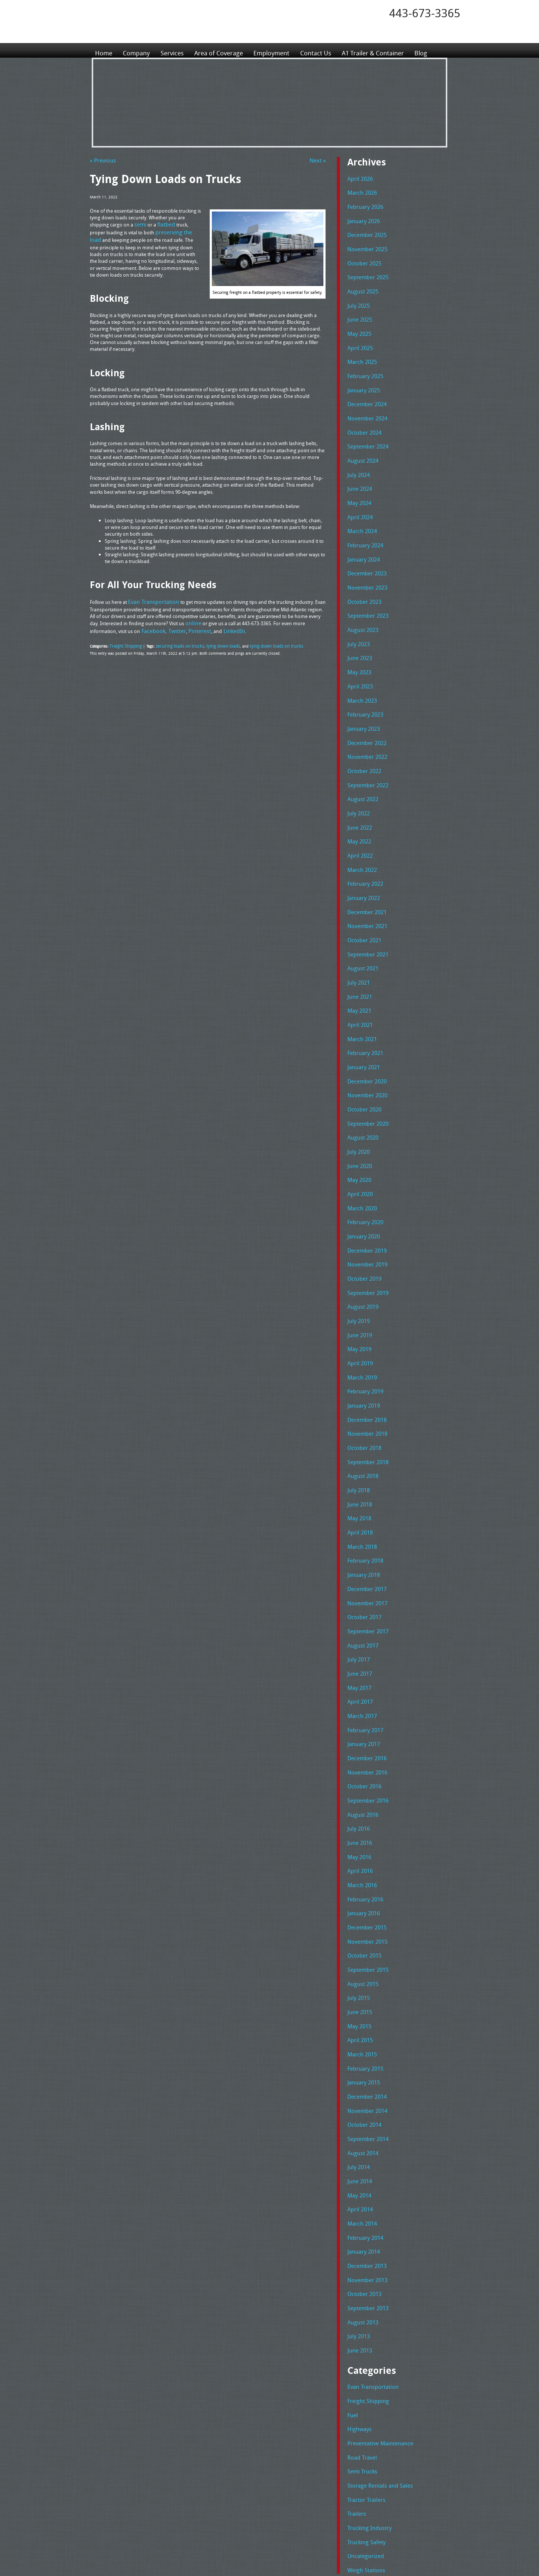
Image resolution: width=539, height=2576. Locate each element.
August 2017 (360, 1563)
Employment (277, 50)
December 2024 (364, 391)
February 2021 (362, 1004)
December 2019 (364, 1190)
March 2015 (360, 1950)
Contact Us (323, 50)
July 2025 (357, 298)
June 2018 (358, 1430)
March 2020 (360, 1150)
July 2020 (357, 1097)
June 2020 (358, 1110)
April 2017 (358, 1617)
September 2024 (365, 431)
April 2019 (358, 1297)
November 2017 (364, 1524)
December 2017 (364, 1510)
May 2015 (357, 1923)
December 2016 (364, 1670)
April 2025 (358, 338)
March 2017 (360, 1630)
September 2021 (365, 910)
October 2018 (362, 1377)
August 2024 (360, 444)
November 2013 (364, 2163)
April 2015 (358, 1937)
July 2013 (357, 2216)
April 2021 (358, 977)
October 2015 (362, 1856)
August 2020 (360, 1084)
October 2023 (362, 577)
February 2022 (362, 844)
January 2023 (361, 697)
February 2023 (362, 684)
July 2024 (357, 457)
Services (174, 50)
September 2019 (365, 1231)
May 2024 (357, 484)
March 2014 (360, 2110)
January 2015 (361, 1977)
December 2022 (364, 711)
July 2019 (357, 1257)
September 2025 (365, 271)
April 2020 (358, 1137)
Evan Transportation (369, 2265)
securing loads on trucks (172, 639)
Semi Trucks (360, 2345)
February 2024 (362, 524)
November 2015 (364, 1843)
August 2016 (360, 1724)
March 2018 (360, 1470)
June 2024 (358, 471)
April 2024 (358, 498)
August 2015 (360, 1883)
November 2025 (364, 244)
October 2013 (362, 2177)
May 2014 (357, 2083)
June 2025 (358, 311)
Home (104, 50)
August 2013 (360, 2203)
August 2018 (360, 1403)
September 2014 (365, 2030)
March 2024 (360, 511)
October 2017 (362, 1537)
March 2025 (360, 351)
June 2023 (358, 631)
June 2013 (358, 2230)
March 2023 (360, 671)
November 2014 (364, 2003)
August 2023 (360, 604)
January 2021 (361, 1017)
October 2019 (362, 1217)
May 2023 (357, 644)
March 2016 (360, 1790)
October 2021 (362, 897)
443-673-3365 (424, 13)
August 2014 (360, 2043)
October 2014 (362, 2017)
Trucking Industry (366, 2399)
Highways (357, 2305)
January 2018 (361, 1497)
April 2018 (358, 1457)
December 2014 (364, 1990)
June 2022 (358, 791)
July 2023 (357, 617)
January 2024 (361, 538)
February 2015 (362, 1963)
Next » (319, 160)
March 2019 (360, 1310)
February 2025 (362, 364)
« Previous (101, 160)
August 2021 (360, 924)
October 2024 (362, 417)
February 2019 (362, 1324)
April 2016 (358, 1777)
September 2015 (365, 1870)
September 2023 (365, 591)
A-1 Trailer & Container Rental (312, 2553)
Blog (434, 50)
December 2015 (364, 1830)
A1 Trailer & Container (384, 50)
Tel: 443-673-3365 (327, 2514)
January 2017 (361, 1657)
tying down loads (210, 639)
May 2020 (357, 1124)
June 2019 (358, 1270)
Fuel (351, 2292)
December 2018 (364, 1350)
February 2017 (362, 1643)
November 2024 (364, 404)
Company (137, 50)
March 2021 (360, 991)
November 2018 (364, 1363)
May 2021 (357, 964)
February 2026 (362, 204)
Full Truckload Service (364, 2553)
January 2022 (361, 857)
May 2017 (357, 1603)
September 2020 (365, 1070)
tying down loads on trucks (258, 639)
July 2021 (357, 937)
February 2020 (362, 1164)
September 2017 (365, 1550)
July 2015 (357, 1897)
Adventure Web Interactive (354, 2571)
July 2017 (357, 1577)
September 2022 (365, 751)
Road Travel (360, 2332)
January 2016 (361, 1817)
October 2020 (362, 1057)
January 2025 (361, 378)
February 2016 (362, 1803)
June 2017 (358, 1590)
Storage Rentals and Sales (375, 2358)
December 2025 (364, 231)
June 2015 (358, 1910)
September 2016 (365, 1710)
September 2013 (365, 2190)
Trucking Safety (363, 2412)
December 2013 (364, 2150)
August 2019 (360, 1244)
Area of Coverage (222, 50)
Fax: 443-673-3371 (328, 2520)
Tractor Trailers (363, 2372)
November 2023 (364, 564)
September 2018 (365, 1390)
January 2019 (361, 1337)
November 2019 (364, 1204)
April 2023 (358, 657)
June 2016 (358, 1750)
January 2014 (361, 2137)
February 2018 (362, 1484)
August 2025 (360, 284)
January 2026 (361, 218)
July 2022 (357, 777)
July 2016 (357, 1737)
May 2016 (357, 1763)
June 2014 (358, 2070)
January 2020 (361, 1177)
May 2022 (357, 804)
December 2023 (364, 551)
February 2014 (362, 2123)
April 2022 (358, 817)
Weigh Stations (363, 2439)
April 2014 (358, 2096)
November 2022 (364, 724)
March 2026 (360, 191)
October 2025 (362, 258)
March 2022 (360, 831)
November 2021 (364, 884)
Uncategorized (363, 2425)
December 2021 (364, 871)
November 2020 (364, 1044)
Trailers (355, 2385)
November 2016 (364, 1684)
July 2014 (357, 2056)
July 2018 (357, 1417)
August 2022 (360, 764)
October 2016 (362, 1697)
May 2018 (357, 1444)
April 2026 (358, 178)
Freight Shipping (123, 639)
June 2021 (358, 951)
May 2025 (357, 324)
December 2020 (364, 1031)
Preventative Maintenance (375, 2319)
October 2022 (362, 738)
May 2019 (357, 1284)
